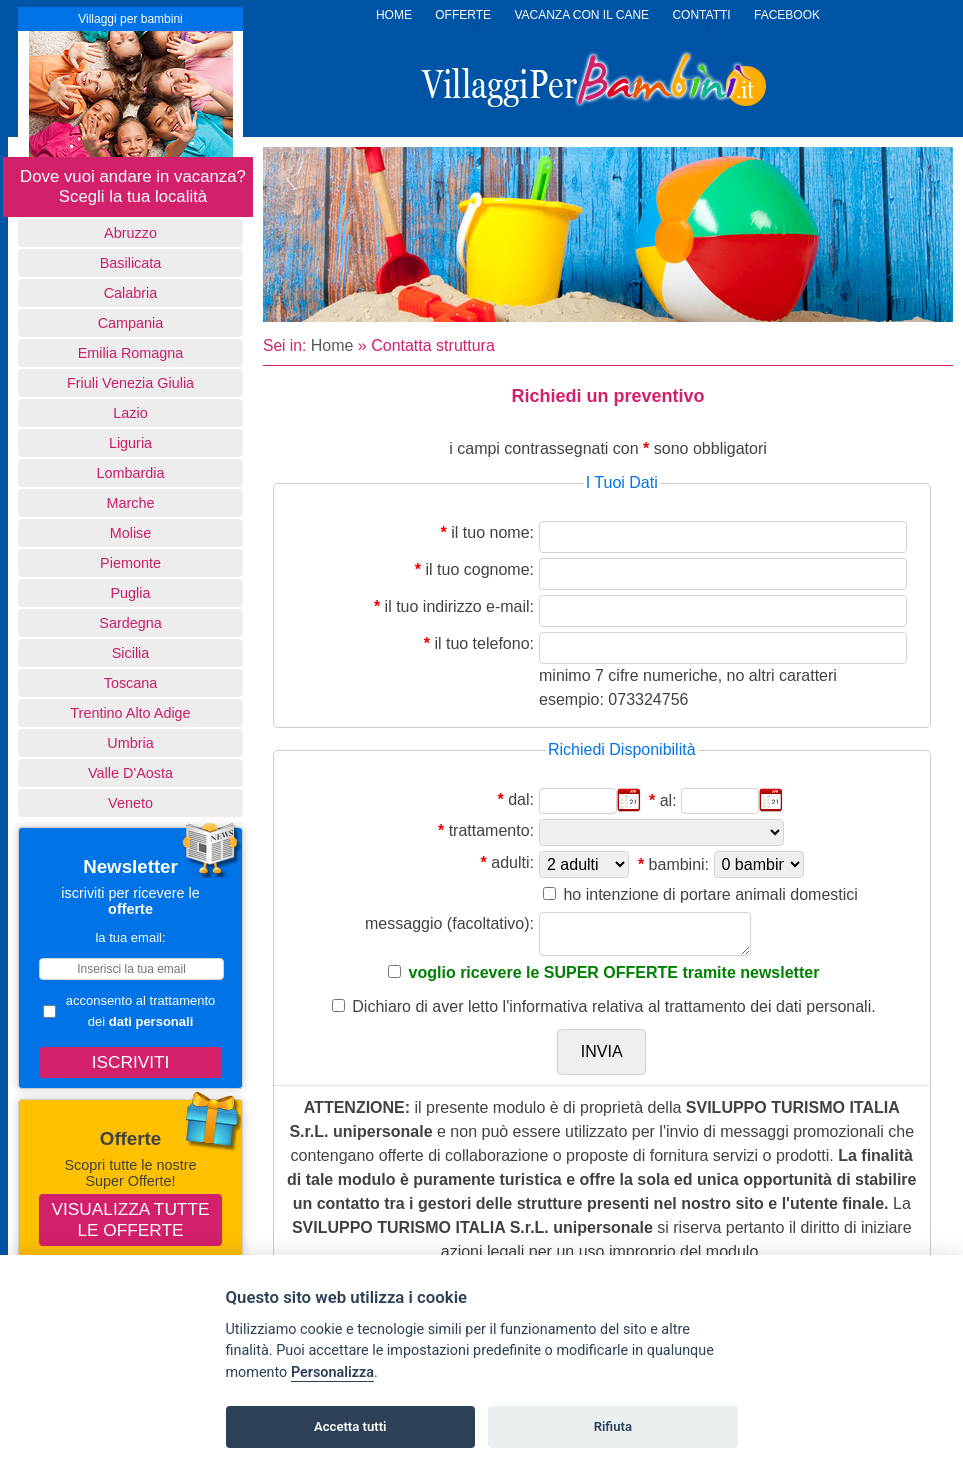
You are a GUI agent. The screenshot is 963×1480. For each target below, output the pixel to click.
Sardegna (130, 623)
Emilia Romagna (131, 353)
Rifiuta (613, 1426)
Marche (131, 503)
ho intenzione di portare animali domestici (710, 894)
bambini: (679, 864)
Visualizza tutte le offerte (131, 1219)
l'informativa (545, 1006)
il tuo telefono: (484, 643)
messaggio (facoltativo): (449, 923)
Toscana (131, 683)
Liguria (130, 443)
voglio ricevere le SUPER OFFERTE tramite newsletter (614, 972)
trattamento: (491, 830)
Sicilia (131, 653)
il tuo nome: (492, 532)
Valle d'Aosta (130, 773)
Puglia (130, 593)
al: (668, 800)
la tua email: (130, 937)
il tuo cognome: (479, 569)
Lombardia (131, 473)
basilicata (131, 263)
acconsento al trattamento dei (129, 1011)
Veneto (130, 803)
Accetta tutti (350, 1426)
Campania (131, 323)
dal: (521, 799)
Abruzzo (130, 233)
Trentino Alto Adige (130, 713)
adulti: (512, 862)
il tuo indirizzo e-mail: (459, 606)
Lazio (130, 413)
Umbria (130, 743)
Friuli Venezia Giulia (130, 383)
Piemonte (130, 563)
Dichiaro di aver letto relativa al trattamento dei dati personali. (613, 1006)
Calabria (131, 293)
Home (332, 345)
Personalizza (332, 1372)
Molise (131, 533)
